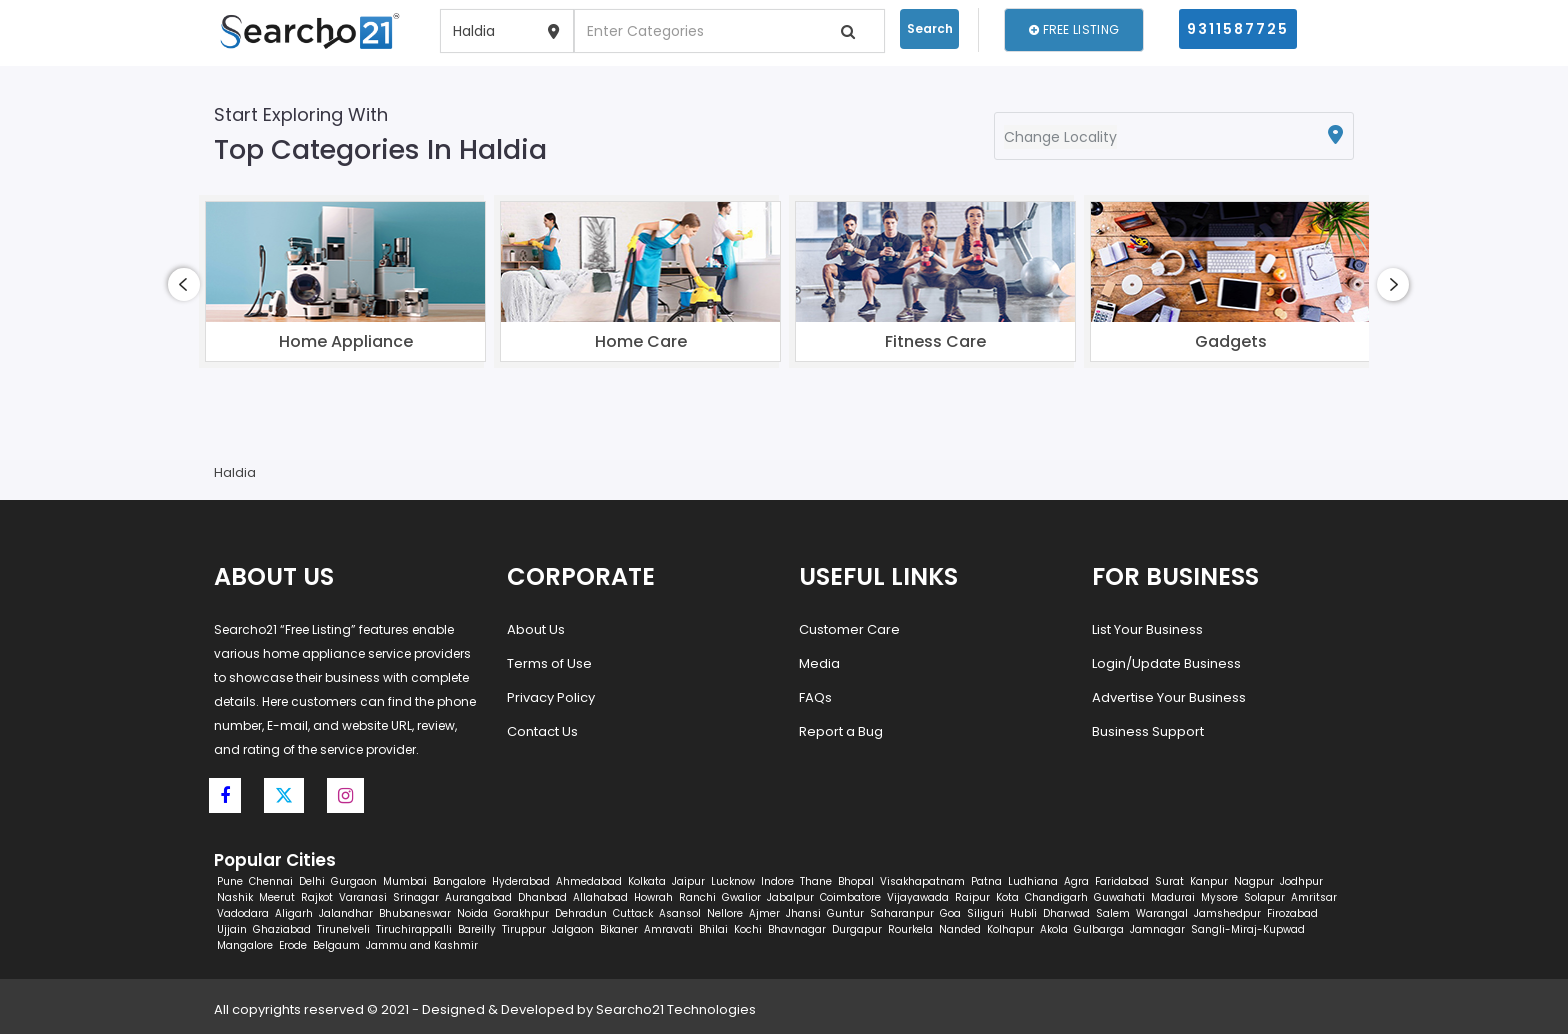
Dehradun (581, 913)
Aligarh (294, 913)
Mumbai (405, 881)
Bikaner (619, 929)
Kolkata (647, 881)
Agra (1076, 881)
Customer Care (849, 629)
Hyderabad (521, 881)
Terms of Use (549, 663)
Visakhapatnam (922, 881)
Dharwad (1066, 913)
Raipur (972, 897)
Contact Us (542, 731)
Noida (472, 913)
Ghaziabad (282, 929)
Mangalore (245, 945)
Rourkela (910, 929)
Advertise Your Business (1169, 697)
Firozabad (1292, 913)
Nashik (235, 897)
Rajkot (317, 897)
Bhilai (713, 929)
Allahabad (600, 897)
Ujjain (232, 929)
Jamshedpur (1227, 913)
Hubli (1023, 913)
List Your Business (1147, 629)
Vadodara (243, 913)
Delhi (312, 881)
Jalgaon (573, 929)
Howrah (653, 897)
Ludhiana (1033, 881)
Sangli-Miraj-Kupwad (1248, 929)
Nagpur (1254, 881)
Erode (293, 945)
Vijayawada (918, 897)
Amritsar (1314, 897)
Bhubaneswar (415, 913)
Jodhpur (1301, 881)
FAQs (815, 697)
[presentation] (184, 284)
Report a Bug (841, 731)
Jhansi (803, 913)
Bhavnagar (797, 929)
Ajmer (764, 913)
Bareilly (477, 929)
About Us (536, 629)
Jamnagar (1157, 929)
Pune (230, 881)
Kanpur (1209, 881)
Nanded (960, 929)
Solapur (1264, 897)
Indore (777, 881)
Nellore (725, 913)
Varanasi (363, 897)
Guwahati (1119, 897)
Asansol (680, 913)
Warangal (1162, 913)
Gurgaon (354, 881)
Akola (1054, 929)
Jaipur (688, 881)
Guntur (845, 913)
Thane (816, 881)
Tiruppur (524, 929)
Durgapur (857, 929)
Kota (1007, 897)
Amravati (668, 929)
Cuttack (633, 913)
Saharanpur (902, 913)
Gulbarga (1099, 929)
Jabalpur (790, 897)
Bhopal (856, 881)
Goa (950, 913)
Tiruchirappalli (414, 929)
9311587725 (1238, 29)
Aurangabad (478, 897)
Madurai (1173, 897)
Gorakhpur (521, 913)
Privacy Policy (551, 697)
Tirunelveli (343, 929)
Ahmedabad (589, 881)
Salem (1113, 913)
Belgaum (336, 945)
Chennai (271, 881)
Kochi (748, 929)
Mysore (1219, 897)
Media (819, 663)
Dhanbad (542, 897)
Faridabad (1122, 881)
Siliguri (985, 913)
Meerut (277, 897)
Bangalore (459, 881)
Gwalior (741, 897)
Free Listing (1074, 29)
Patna (986, 881)
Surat (1169, 881)
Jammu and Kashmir (422, 945)
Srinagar (416, 897)
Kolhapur (1010, 929)
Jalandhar (346, 913)
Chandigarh (1056, 897)
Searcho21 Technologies (676, 1009)
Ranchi (697, 897)
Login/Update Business (1166, 663)
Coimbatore (850, 897)
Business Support (1148, 731)
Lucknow (733, 881)
